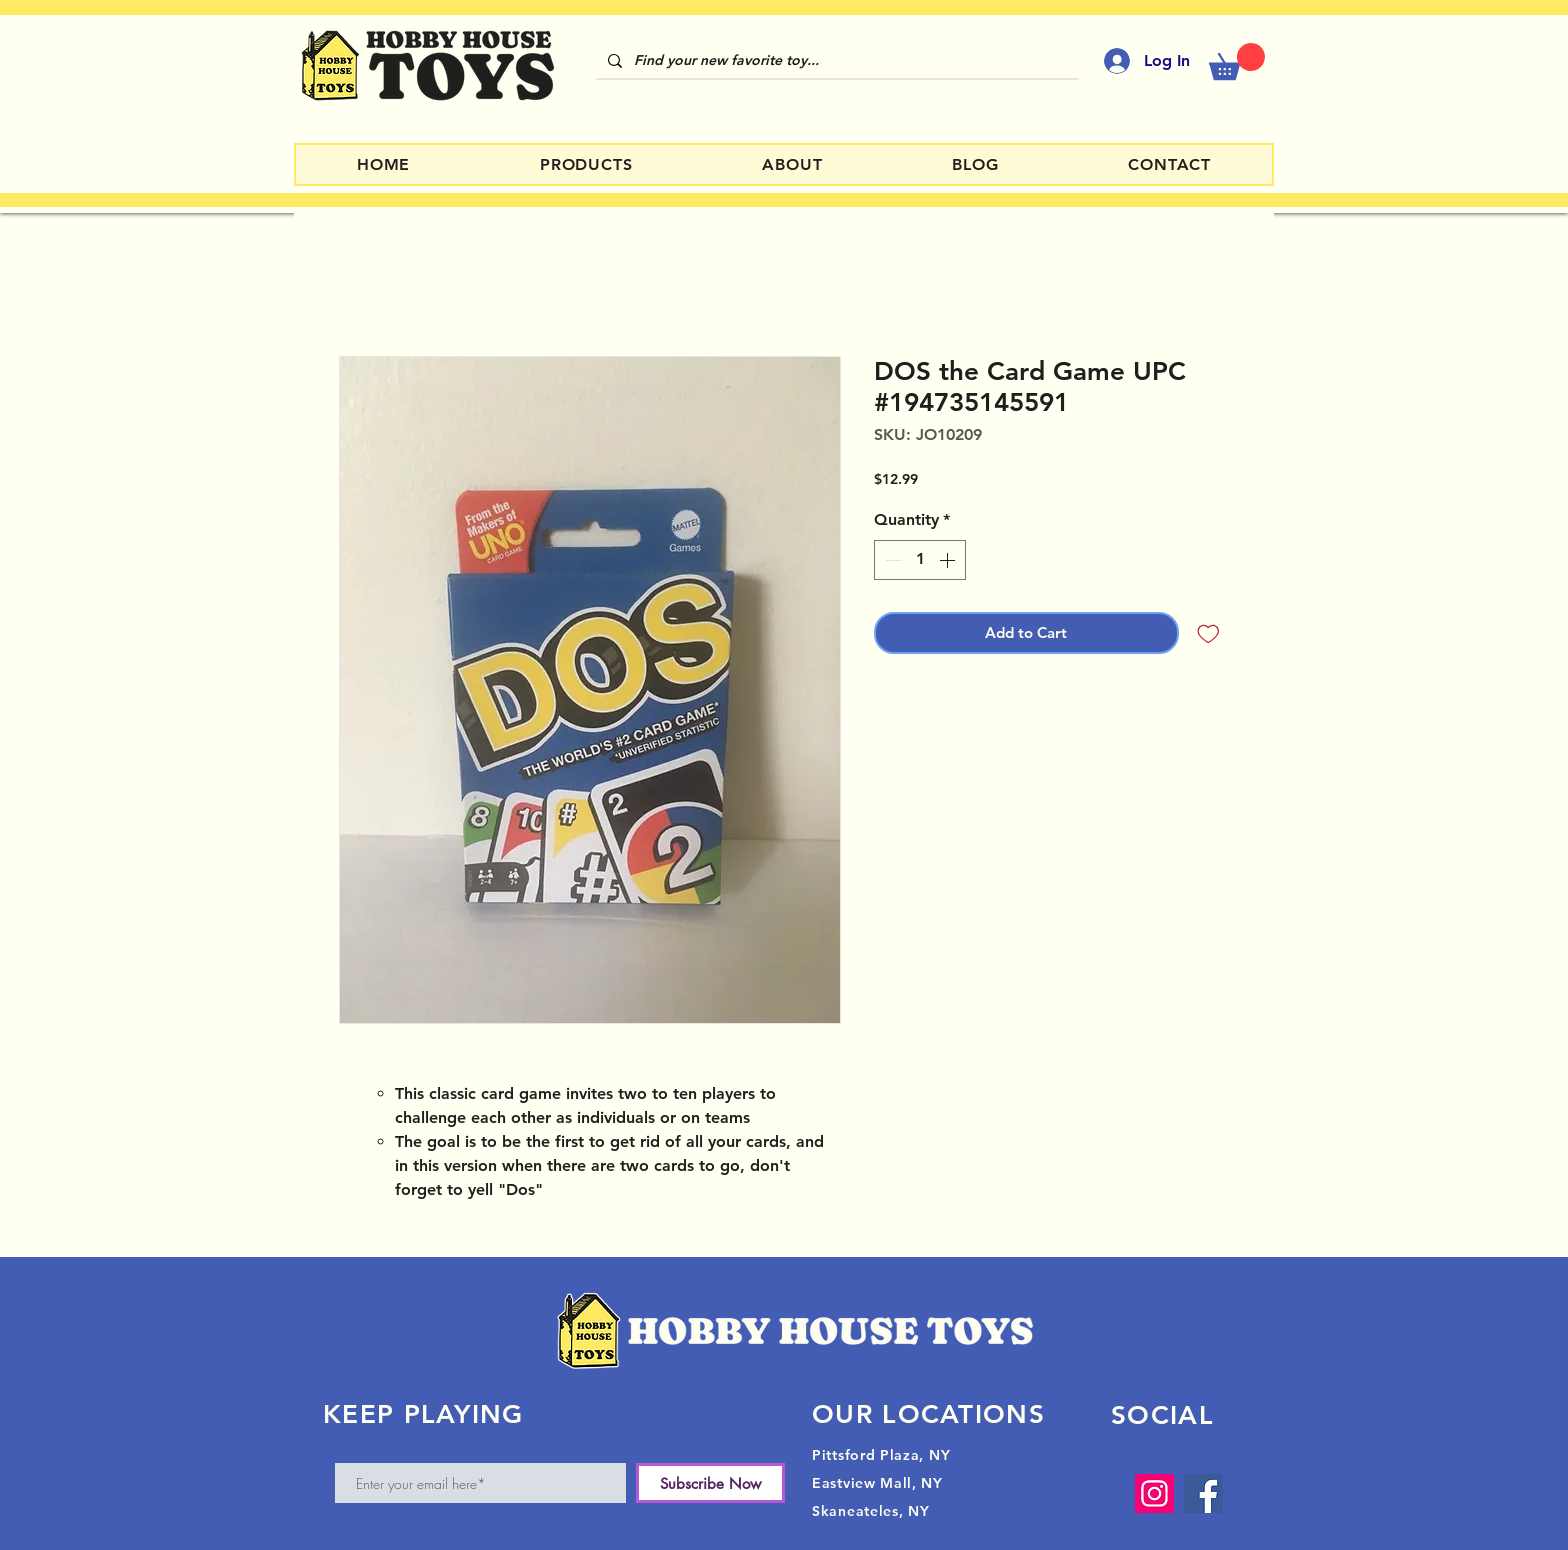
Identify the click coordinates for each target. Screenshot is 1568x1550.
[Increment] (949, 560)
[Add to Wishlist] (1208, 633)
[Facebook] (1203, 1493)
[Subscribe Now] (710, 1483)
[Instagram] (1154, 1493)
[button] (1237, 61)
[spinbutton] (920, 560)
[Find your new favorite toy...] (835, 61)
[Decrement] (891, 560)
